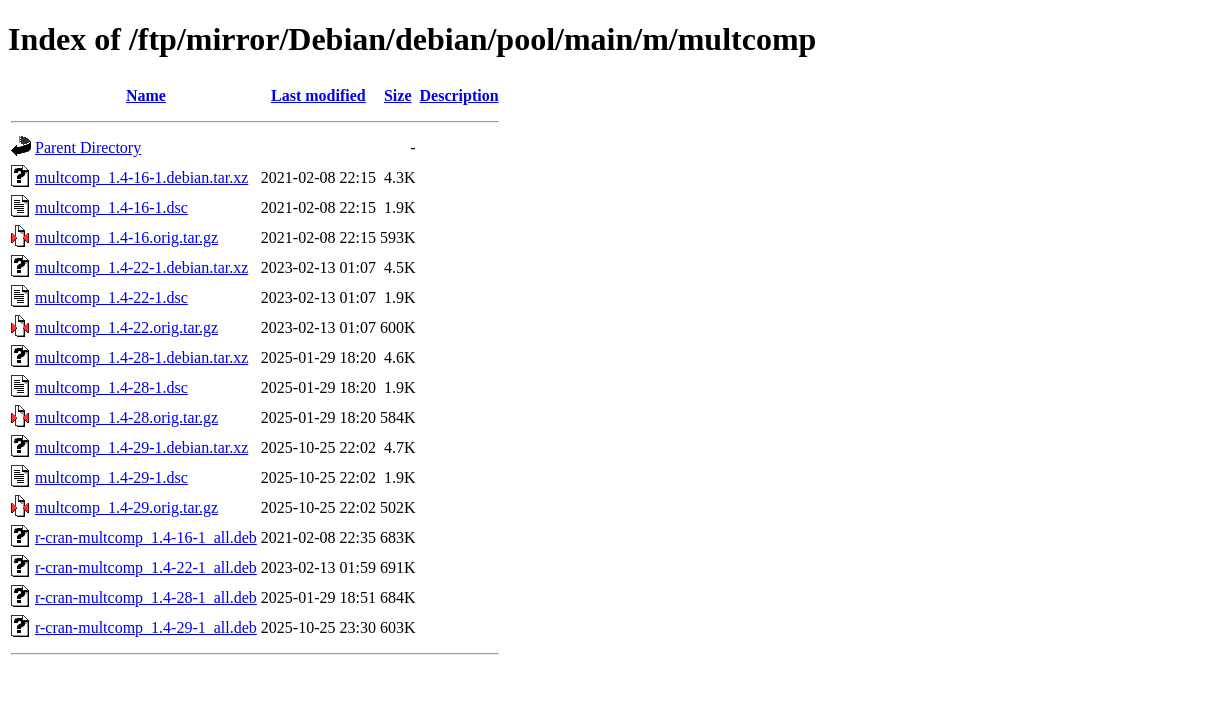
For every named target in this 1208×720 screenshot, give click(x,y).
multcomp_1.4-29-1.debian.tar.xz (141, 447)
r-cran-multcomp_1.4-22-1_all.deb (146, 567)
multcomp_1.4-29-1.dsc (111, 477)
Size (398, 95)
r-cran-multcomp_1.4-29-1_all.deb (146, 627)
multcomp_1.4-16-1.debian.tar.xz (141, 177)
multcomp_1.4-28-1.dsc (111, 387)
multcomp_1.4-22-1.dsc (111, 297)
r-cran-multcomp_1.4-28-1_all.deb (146, 597)
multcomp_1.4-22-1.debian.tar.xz (141, 267)
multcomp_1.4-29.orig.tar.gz (126, 507)
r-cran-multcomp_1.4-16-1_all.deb (146, 537)
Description (459, 95)
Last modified (318, 95)
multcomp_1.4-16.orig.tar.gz (126, 237)
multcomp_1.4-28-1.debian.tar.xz (141, 357)
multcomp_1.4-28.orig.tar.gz (126, 417)
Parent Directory (88, 147)
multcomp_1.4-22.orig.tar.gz (126, 327)
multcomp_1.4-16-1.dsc (111, 207)
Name (146, 95)
